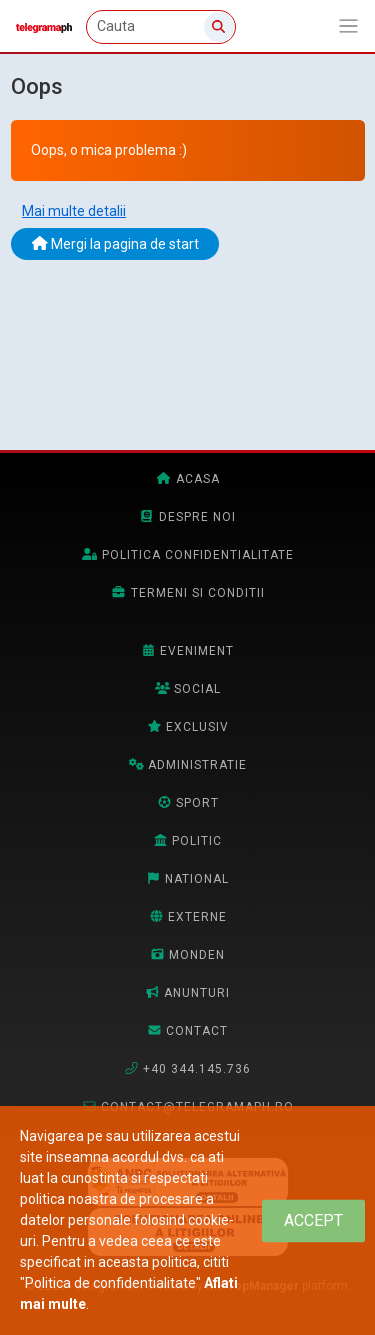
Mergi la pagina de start (115, 244)
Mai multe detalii (74, 211)
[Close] (313, 1220)
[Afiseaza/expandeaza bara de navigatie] (348, 26)
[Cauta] (161, 27)
